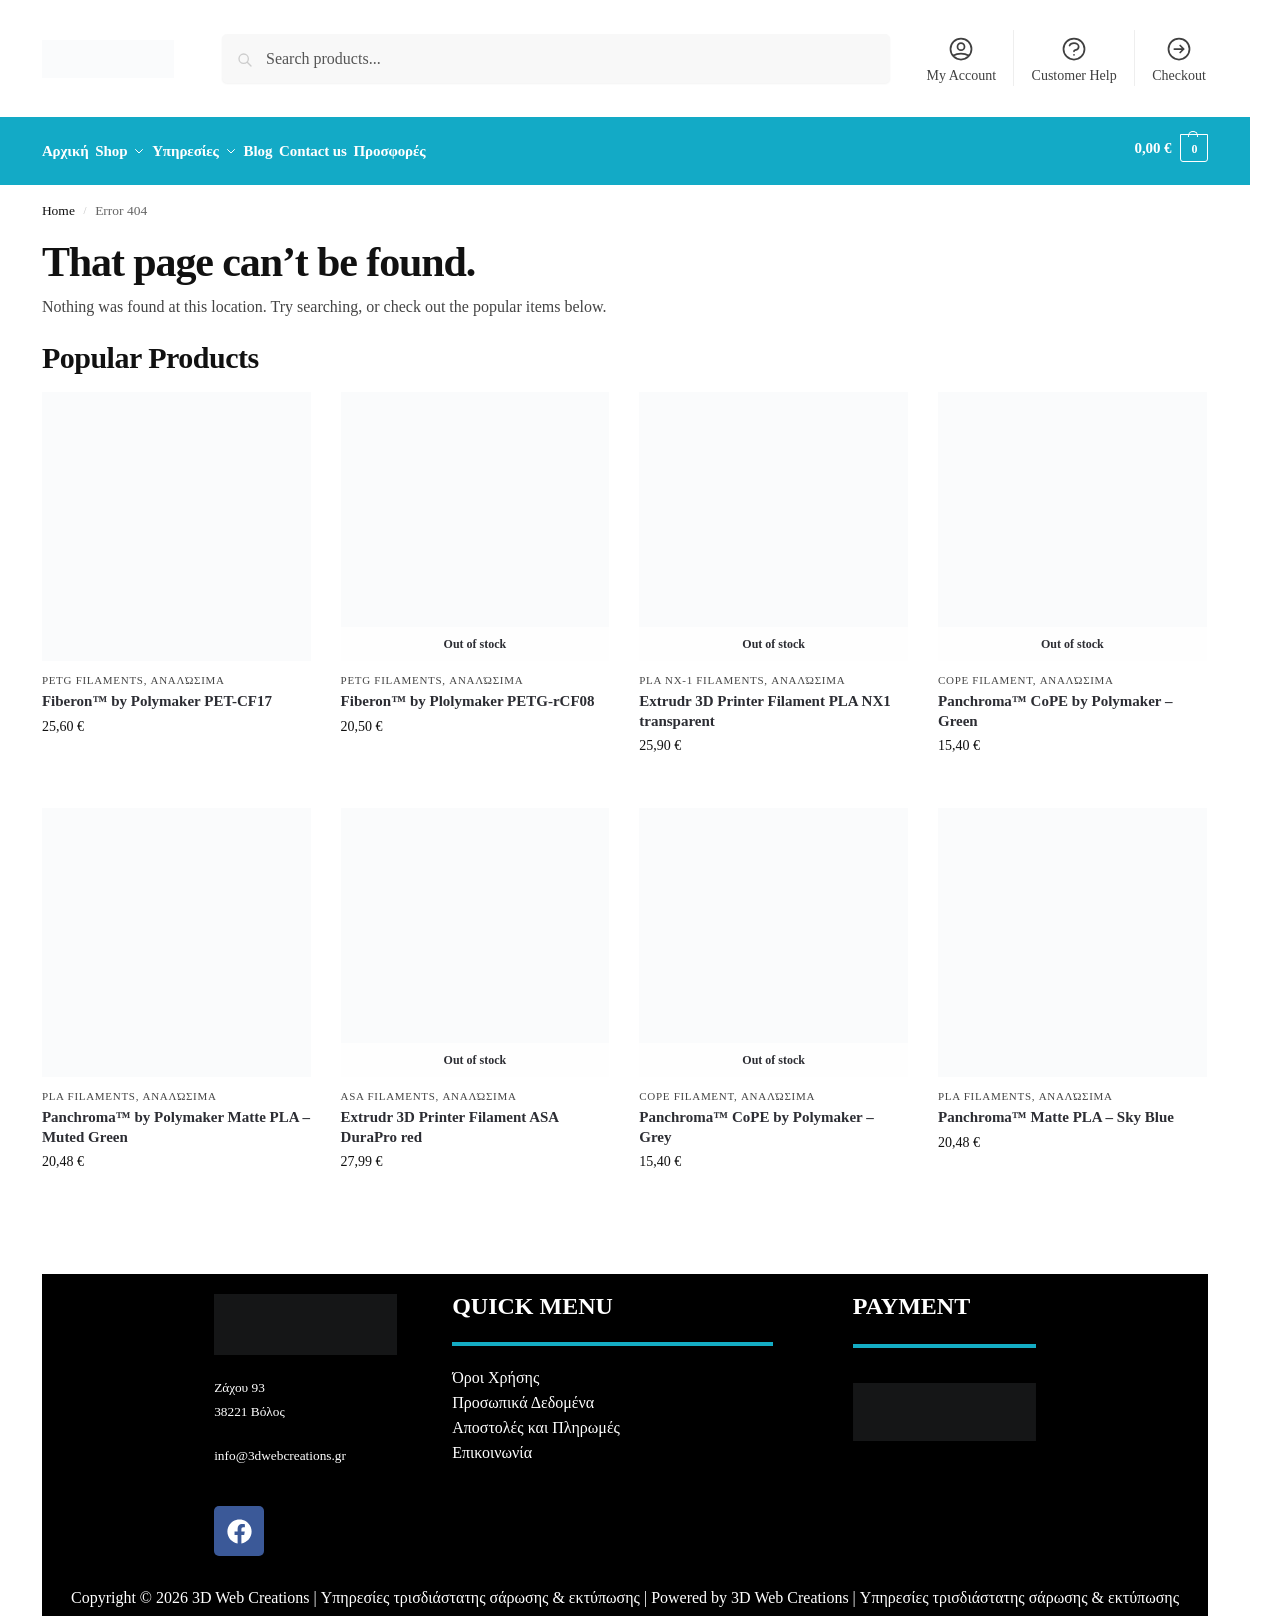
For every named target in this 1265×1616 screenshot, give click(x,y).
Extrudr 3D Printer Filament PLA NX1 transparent (765, 705)
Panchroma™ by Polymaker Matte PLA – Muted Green (176, 1121)
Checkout (1179, 59)
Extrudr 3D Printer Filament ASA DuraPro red (450, 1121)
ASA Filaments (388, 1089)
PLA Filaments (89, 1089)
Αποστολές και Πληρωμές (536, 1421)
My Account (961, 59)
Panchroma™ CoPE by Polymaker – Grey (756, 1121)
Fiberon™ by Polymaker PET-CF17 (157, 695)
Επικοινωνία (492, 1446)
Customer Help (1074, 59)
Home (58, 203)
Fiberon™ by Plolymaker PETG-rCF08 (468, 695)
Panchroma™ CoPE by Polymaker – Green (1055, 705)
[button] (1172, 148)
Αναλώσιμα (188, 673)
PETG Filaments (93, 673)
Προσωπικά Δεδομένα (523, 1396)
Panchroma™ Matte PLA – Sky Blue (1056, 1111)
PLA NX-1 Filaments (701, 673)
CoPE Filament (985, 673)
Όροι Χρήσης (495, 1371)
